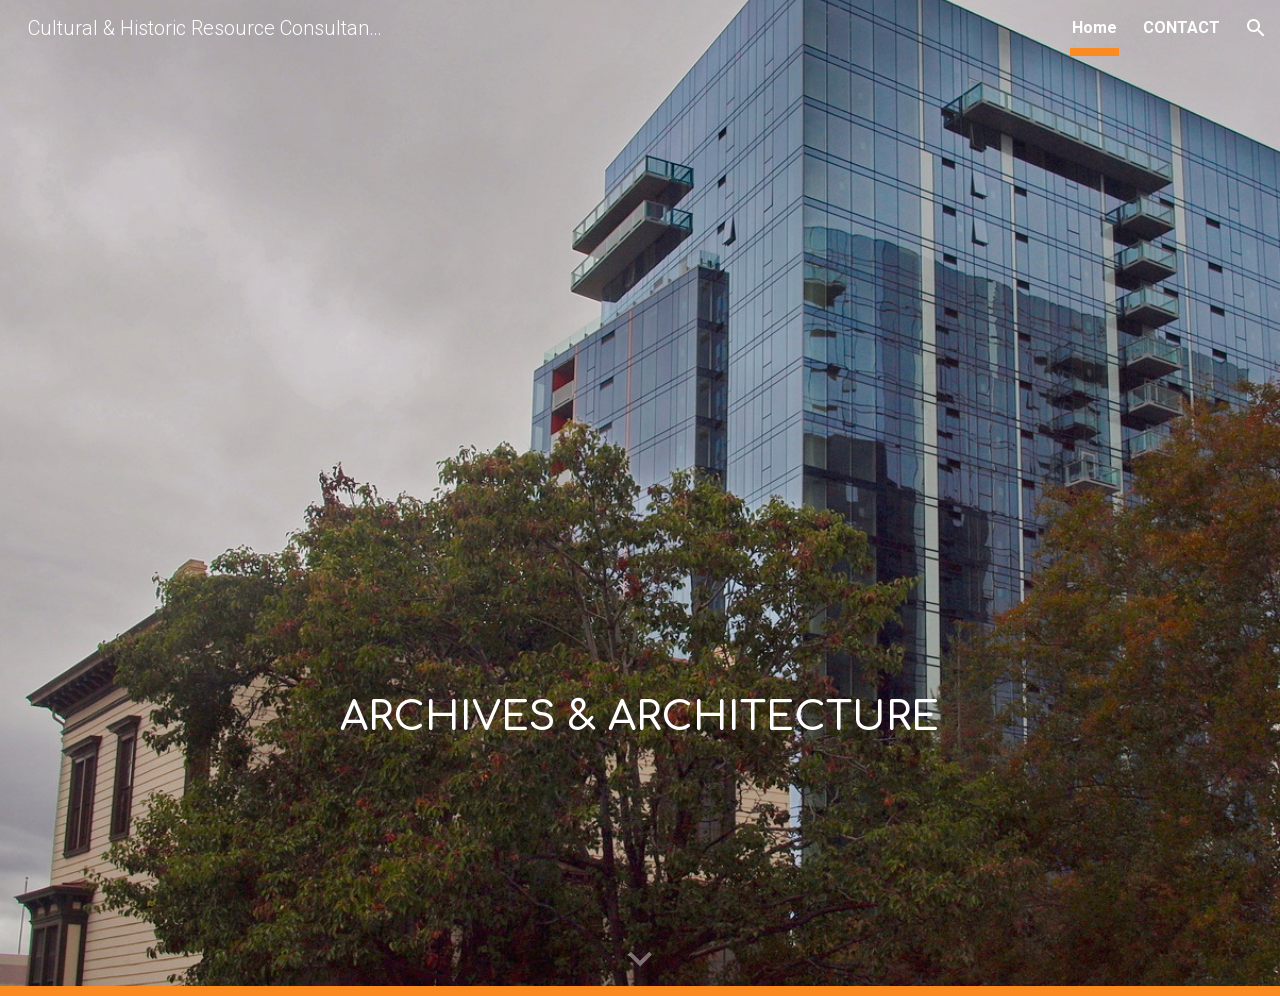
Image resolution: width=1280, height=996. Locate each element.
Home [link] (1094, 27)
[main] (640, 498)
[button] (1256, 28)
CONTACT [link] (1181, 27)
